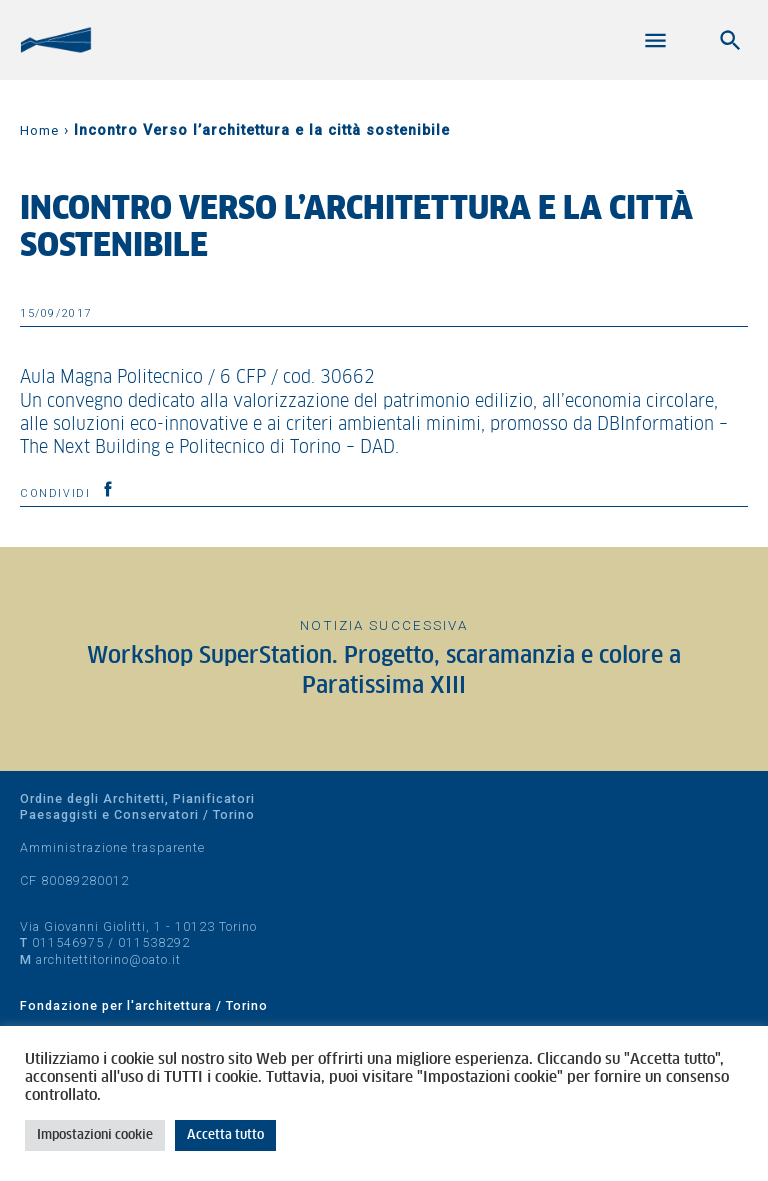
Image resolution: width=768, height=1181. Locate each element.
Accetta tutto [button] (225, 1135)
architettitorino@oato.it (108, 959)
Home (39, 130)
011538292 (154, 942)
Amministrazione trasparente (112, 847)
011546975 (68, 942)
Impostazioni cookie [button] (95, 1135)
